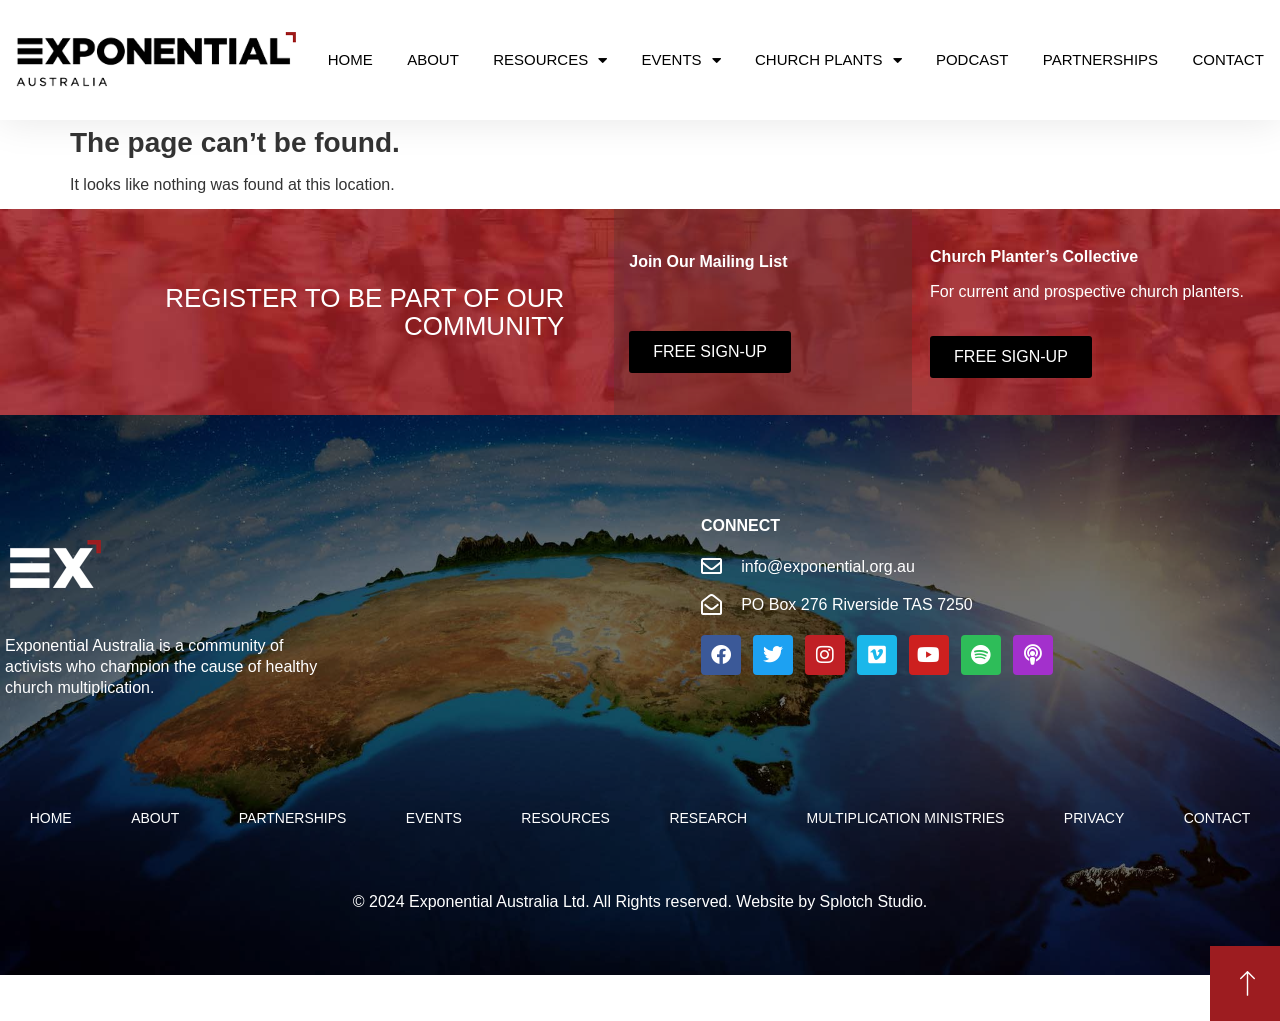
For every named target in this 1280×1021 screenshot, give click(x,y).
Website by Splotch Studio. (831, 901)
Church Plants (828, 60)
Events (681, 60)
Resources (550, 60)
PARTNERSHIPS (293, 818)
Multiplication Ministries (906, 818)
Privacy (1094, 818)
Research (708, 818)
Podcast (972, 59)
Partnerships (1100, 59)
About (433, 59)
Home (350, 59)
